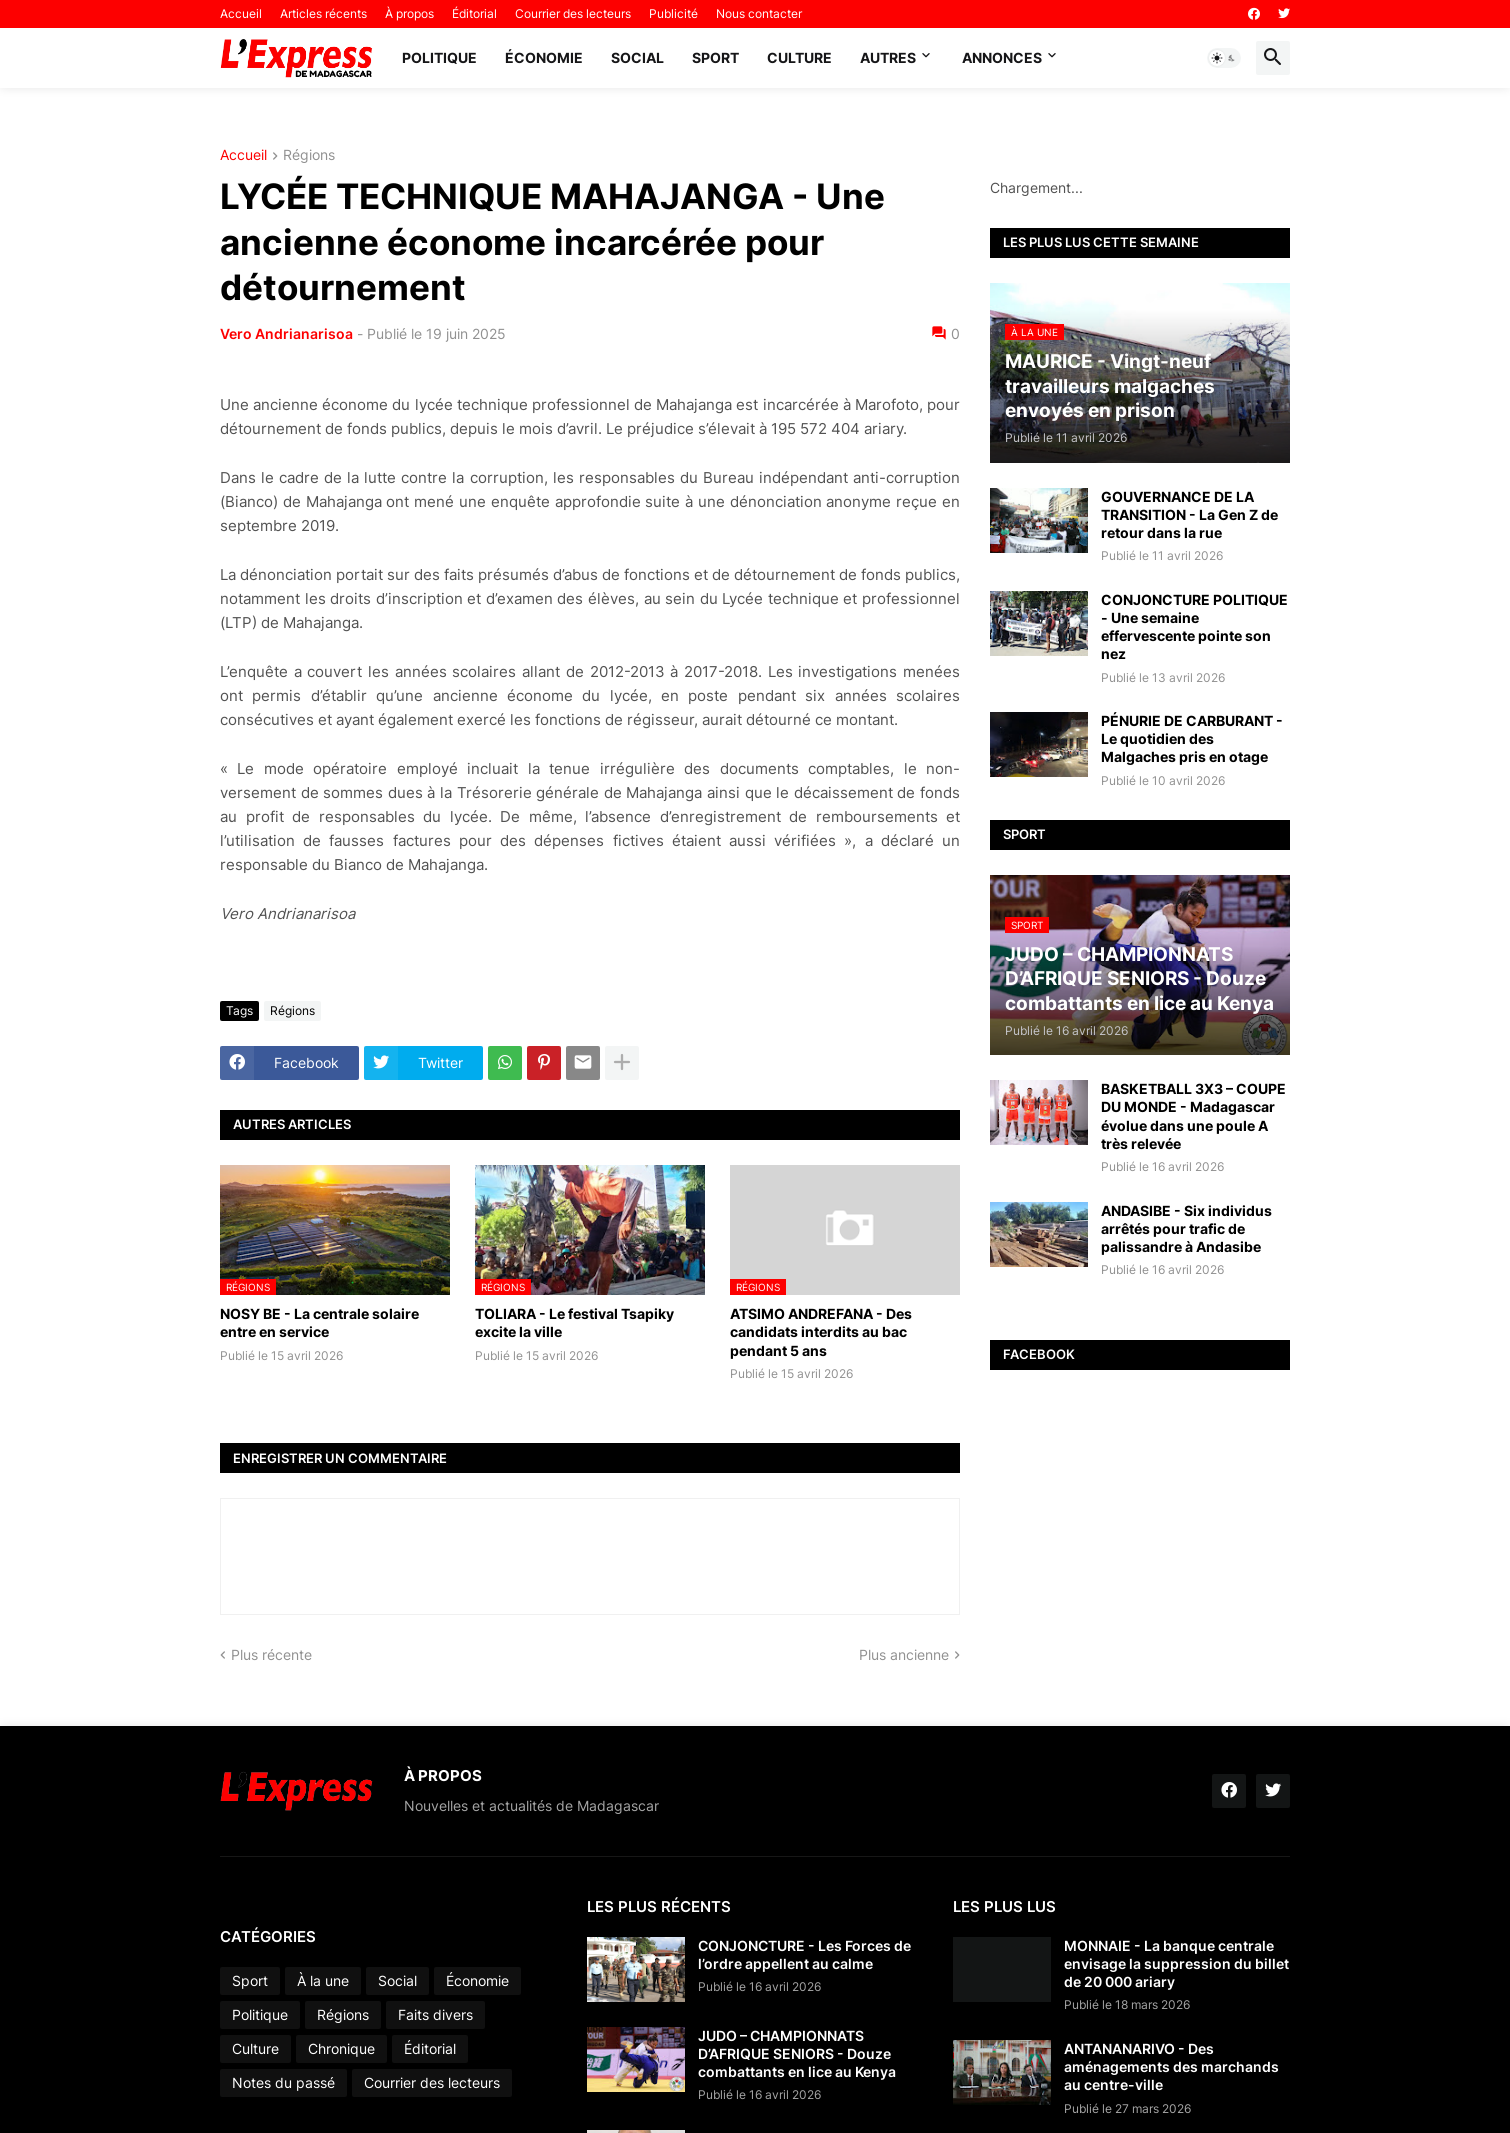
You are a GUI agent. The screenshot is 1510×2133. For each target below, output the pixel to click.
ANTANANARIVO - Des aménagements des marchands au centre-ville (1171, 2066)
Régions (309, 155)
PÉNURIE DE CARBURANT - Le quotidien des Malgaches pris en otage (1192, 738)
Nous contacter (759, 13)
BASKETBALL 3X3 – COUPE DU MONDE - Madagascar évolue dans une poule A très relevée (1193, 1116)
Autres (888, 57)
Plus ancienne (904, 1654)
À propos (409, 13)
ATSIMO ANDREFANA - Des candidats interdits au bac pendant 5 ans (821, 1331)
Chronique (341, 2048)
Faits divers (435, 2014)
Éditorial (474, 13)
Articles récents (323, 13)
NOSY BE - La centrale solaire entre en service (319, 1322)
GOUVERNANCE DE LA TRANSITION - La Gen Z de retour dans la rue (1189, 514)
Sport (715, 57)
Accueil (241, 13)
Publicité (673, 13)
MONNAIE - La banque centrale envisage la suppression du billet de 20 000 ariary (1176, 1963)
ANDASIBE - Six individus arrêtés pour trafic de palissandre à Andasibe (1186, 1228)
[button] (1224, 58)
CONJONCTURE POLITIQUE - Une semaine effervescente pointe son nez (1194, 627)
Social (637, 57)
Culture (799, 57)
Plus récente (271, 1654)
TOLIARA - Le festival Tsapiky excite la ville (574, 1322)
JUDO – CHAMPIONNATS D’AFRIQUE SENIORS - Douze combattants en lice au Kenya (797, 2053)
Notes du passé (283, 2082)
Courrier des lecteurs (573, 13)
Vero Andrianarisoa (286, 333)
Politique (439, 57)
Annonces (1002, 57)
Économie (544, 57)
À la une (323, 1980)
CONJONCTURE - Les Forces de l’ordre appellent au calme (804, 1954)
